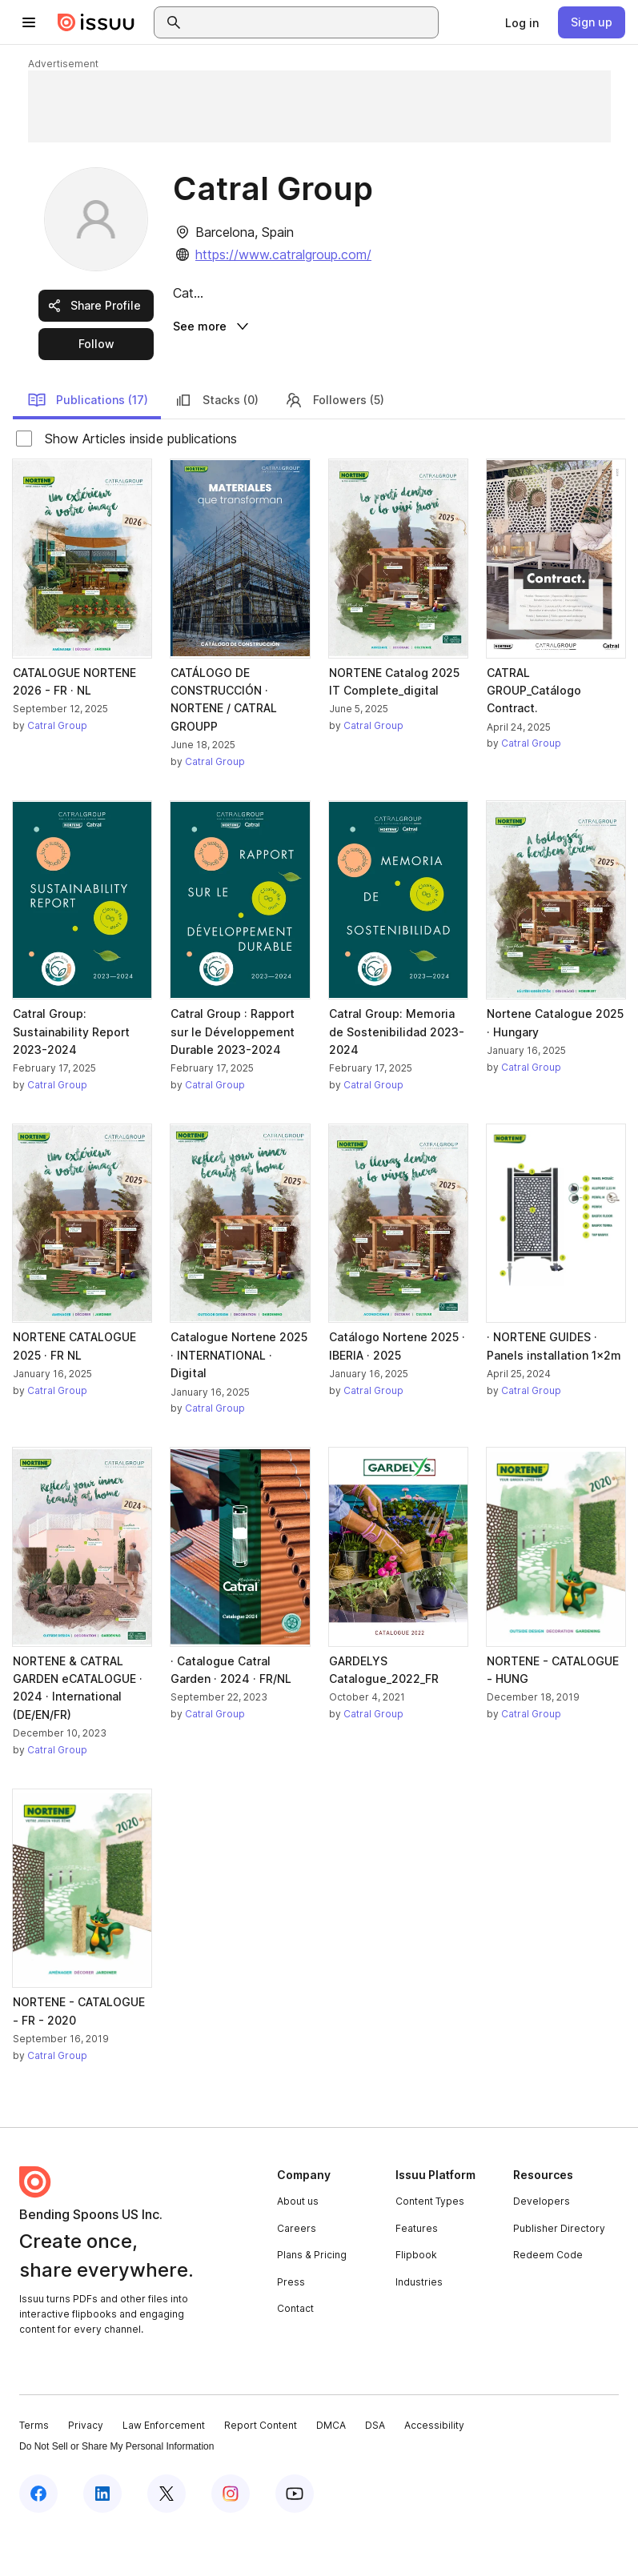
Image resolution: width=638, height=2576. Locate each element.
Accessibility (434, 2469)
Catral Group (57, 769)
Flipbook (416, 2299)
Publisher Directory (559, 2272)
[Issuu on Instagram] (230, 2537)
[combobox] (310, 22)
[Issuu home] (96, 22)
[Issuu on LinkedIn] (102, 2537)
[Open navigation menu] (29, 22)
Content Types (429, 2244)
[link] (522, 22)
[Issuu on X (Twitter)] (166, 2537)
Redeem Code (548, 2299)
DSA (375, 2469)
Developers (541, 2244)
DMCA (331, 2469)
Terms (34, 2469)
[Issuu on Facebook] (38, 2537)
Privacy (85, 2469)
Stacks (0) (216, 443)
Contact (295, 2352)
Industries (419, 2325)
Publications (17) (87, 443)
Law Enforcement (163, 2469)
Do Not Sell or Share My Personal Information (116, 2489)
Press (291, 2325)
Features (416, 2272)
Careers (296, 2272)
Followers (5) (334, 443)
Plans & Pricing (312, 2299)
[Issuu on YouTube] (294, 2537)
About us (298, 2244)
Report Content (260, 2469)
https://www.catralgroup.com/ (283, 254)
